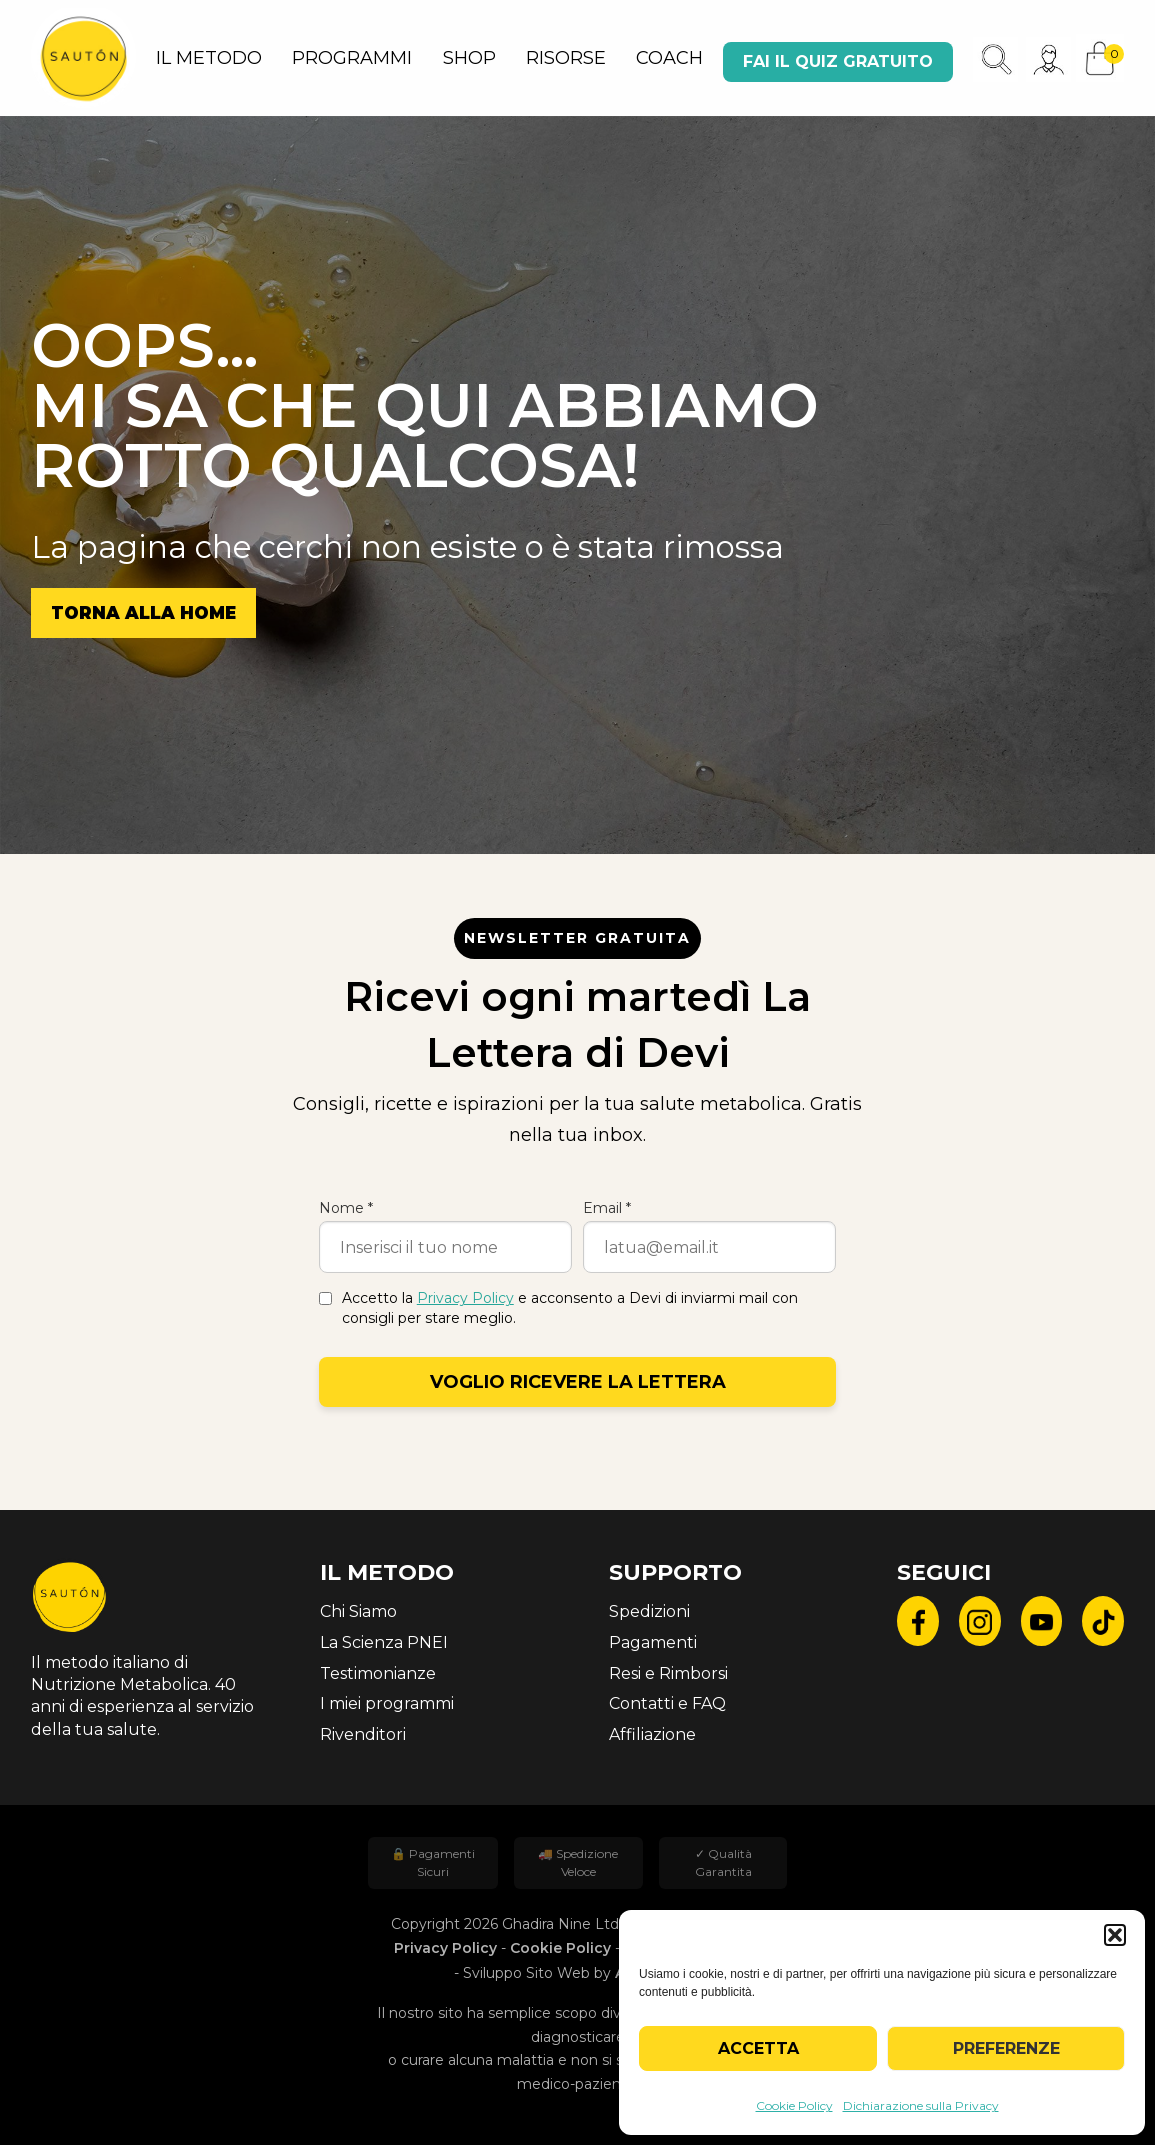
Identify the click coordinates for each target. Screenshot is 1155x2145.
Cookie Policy (794, 2105)
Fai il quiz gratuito (838, 61)
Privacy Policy (465, 1298)
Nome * (346, 1208)
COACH (669, 58)
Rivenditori (363, 1734)
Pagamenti (653, 1642)
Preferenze (1006, 2048)
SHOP (469, 58)
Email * (607, 1208)
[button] (1115, 1935)
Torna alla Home (143, 613)
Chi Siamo (358, 1611)
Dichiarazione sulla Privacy (921, 2105)
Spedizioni (649, 1611)
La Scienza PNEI (384, 1642)
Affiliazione (652, 1734)
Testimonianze (378, 1673)
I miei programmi (387, 1703)
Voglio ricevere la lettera (578, 1382)
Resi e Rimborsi (668, 1673)
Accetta (758, 2048)
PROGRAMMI (352, 58)
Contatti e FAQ (667, 1703)
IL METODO (209, 58)
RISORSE (566, 58)
